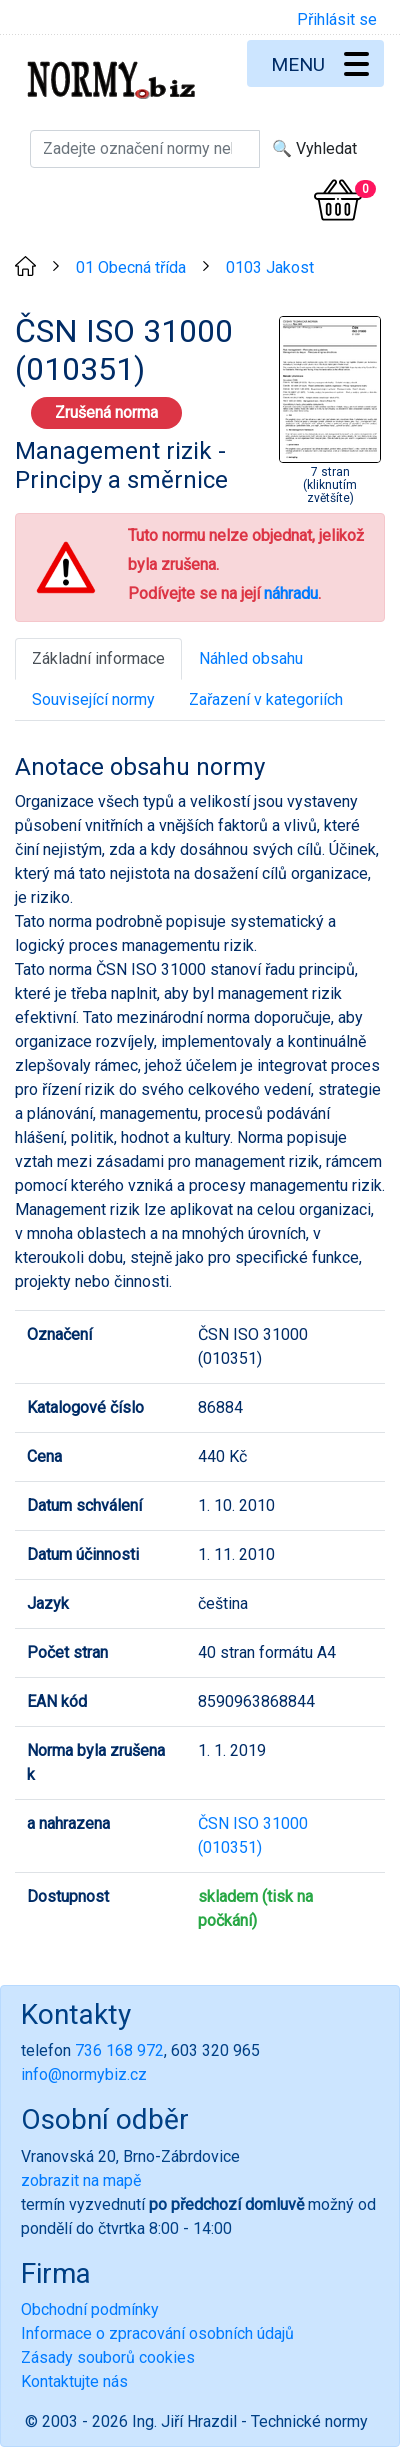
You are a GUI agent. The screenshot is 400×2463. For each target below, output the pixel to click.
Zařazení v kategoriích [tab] (266, 699)
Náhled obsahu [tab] (251, 658)
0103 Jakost (270, 267)
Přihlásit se (337, 19)
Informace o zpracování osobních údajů (157, 2333)
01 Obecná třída (131, 267)
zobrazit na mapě (81, 2180)
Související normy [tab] (93, 699)
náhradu (291, 593)
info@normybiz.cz (84, 2074)
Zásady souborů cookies (108, 2357)
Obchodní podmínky (90, 2309)
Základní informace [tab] (98, 658)
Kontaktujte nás (74, 2381)
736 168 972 (119, 2050)
